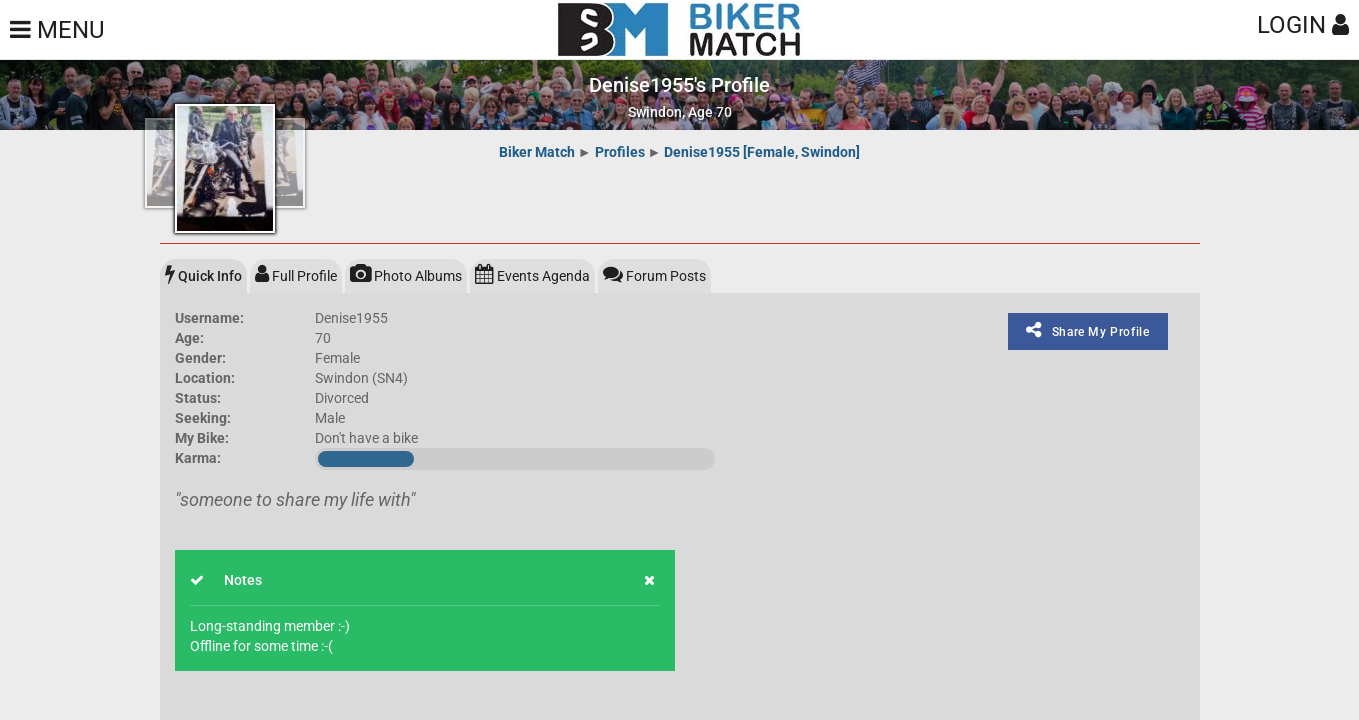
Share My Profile (1087, 330)
